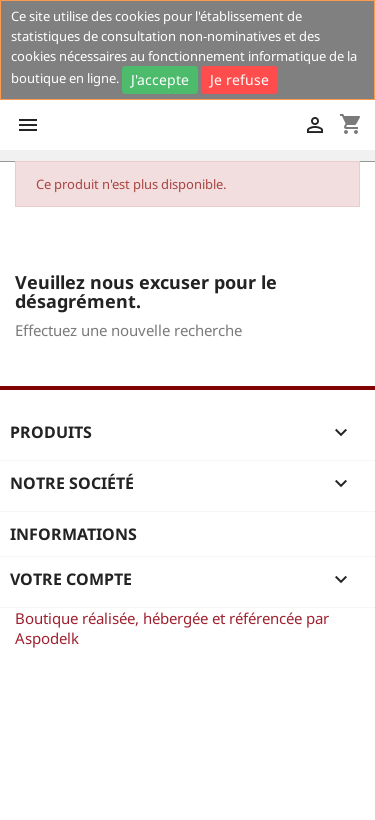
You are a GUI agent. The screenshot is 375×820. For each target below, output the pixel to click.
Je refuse (239, 79)
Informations (73, 534)
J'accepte (160, 79)
